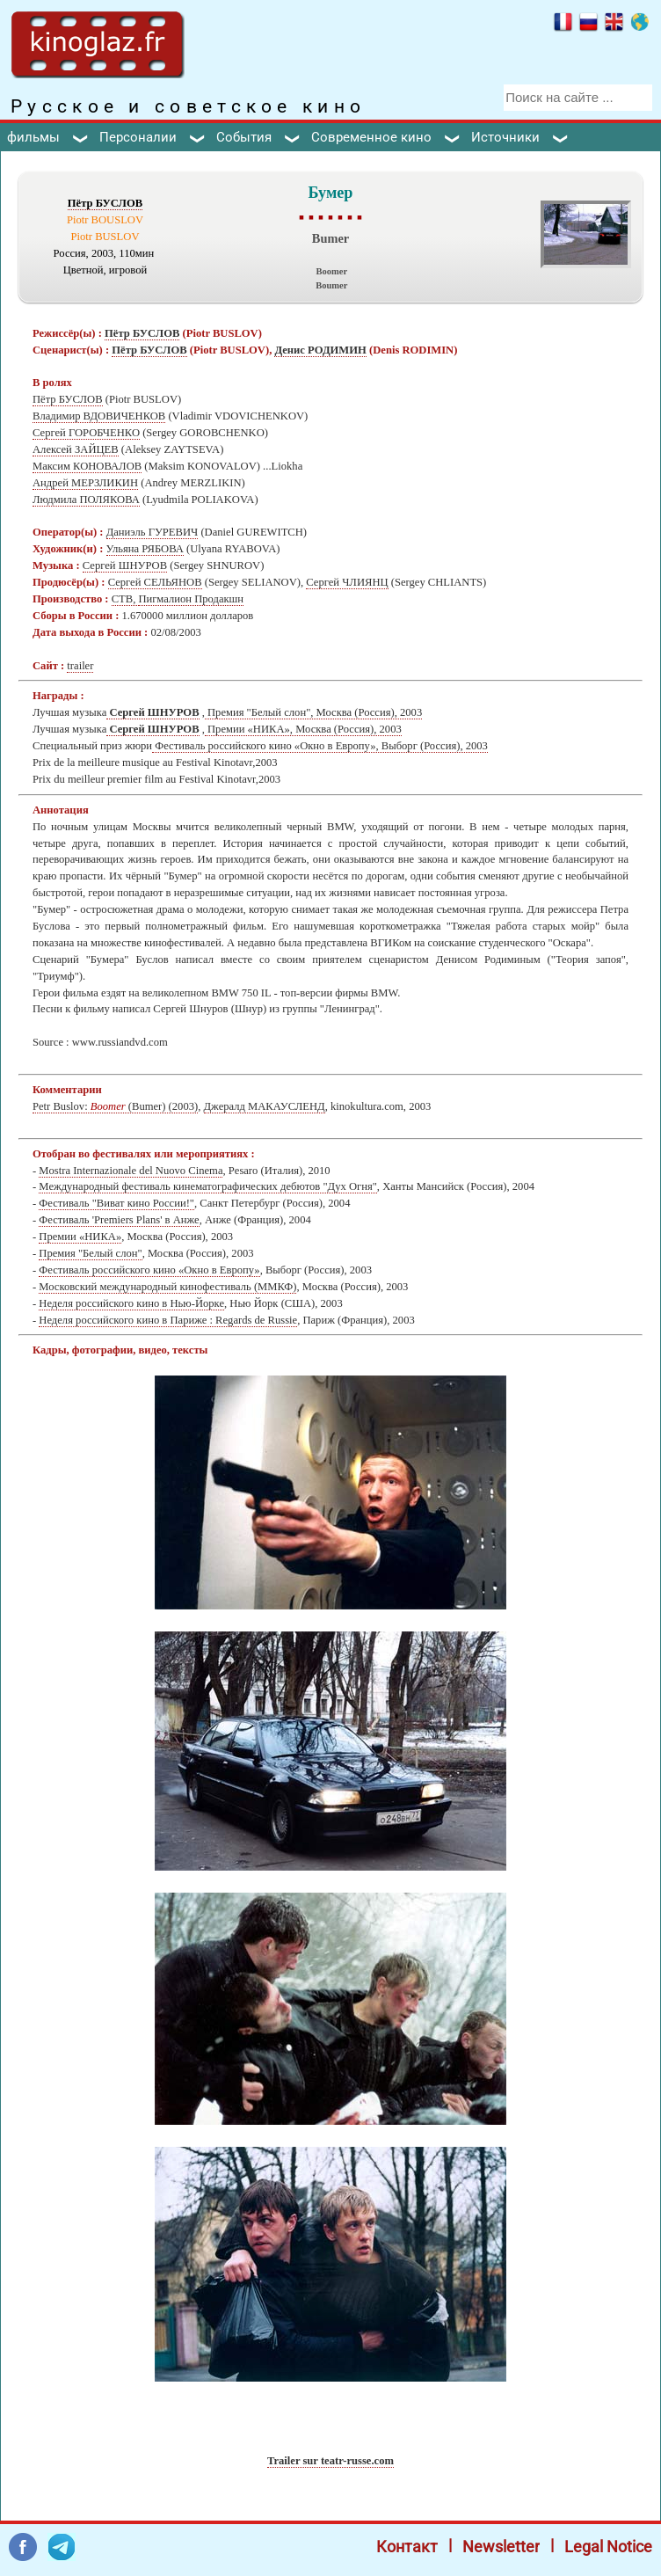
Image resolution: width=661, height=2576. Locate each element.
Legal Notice (608, 2546)
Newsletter (501, 2546)
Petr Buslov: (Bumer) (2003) (115, 1106)
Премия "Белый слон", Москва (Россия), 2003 (313, 712)
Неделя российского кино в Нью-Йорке (131, 1303)
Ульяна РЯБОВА (145, 549)
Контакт (407, 2546)
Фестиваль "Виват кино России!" (116, 1203)
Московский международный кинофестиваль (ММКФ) (167, 1287)
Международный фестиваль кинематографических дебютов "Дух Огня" (207, 1186)
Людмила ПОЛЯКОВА (86, 499)
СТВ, (125, 599)
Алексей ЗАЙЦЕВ (76, 449)
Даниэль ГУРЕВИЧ (152, 532)
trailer (80, 666)
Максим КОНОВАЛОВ (87, 466)
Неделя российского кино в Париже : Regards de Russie (168, 1320)
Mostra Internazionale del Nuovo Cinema (130, 1170)
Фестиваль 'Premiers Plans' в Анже (119, 1220)
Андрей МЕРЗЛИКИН (85, 483)
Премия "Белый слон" (90, 1253)
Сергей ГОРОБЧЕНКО (86, 433)
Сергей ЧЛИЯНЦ (347, 582)
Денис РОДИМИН (320, 350)
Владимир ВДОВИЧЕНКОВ (99, 416)
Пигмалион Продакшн (191, 599)
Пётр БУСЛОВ (105, 203)
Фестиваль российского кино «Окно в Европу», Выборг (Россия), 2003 (320, 746)
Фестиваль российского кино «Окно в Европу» (149, 1270)
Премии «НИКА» (80, 1236)
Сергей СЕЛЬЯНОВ (155, 582)
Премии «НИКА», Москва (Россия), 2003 (303, 729)
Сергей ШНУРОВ (125, 565)
